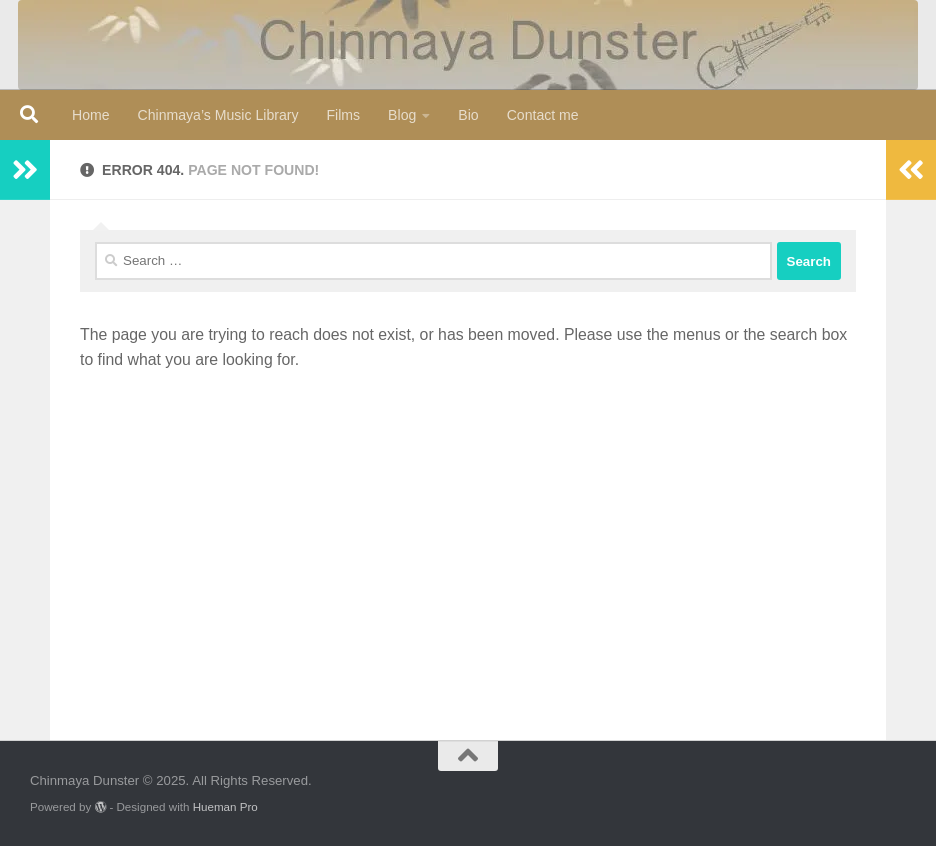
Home (91, 115)
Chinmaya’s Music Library (218, 115)
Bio (468, 115)
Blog (402, 115)
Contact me (543, 115)
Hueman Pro (225, 806)
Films (343, 115)
